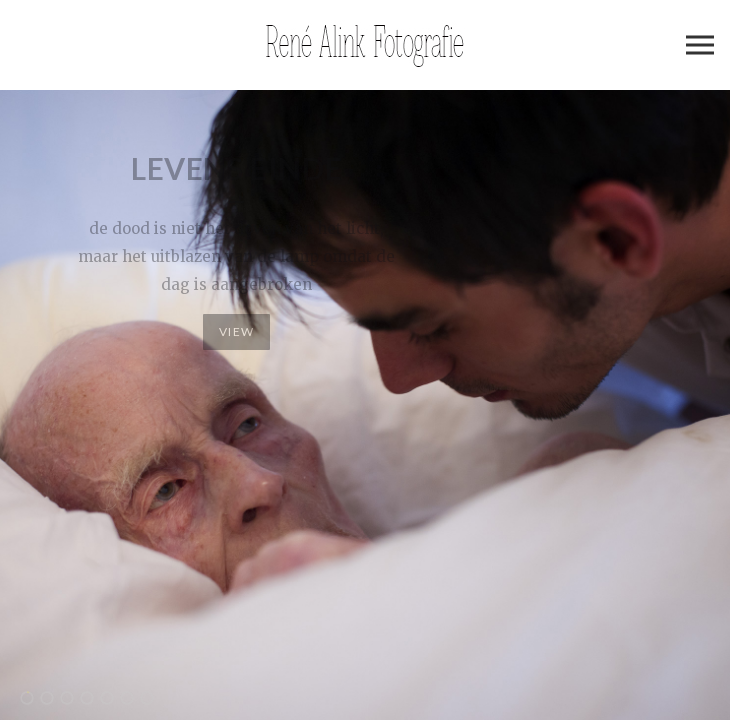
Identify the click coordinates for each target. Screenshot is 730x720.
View (236, 331)
